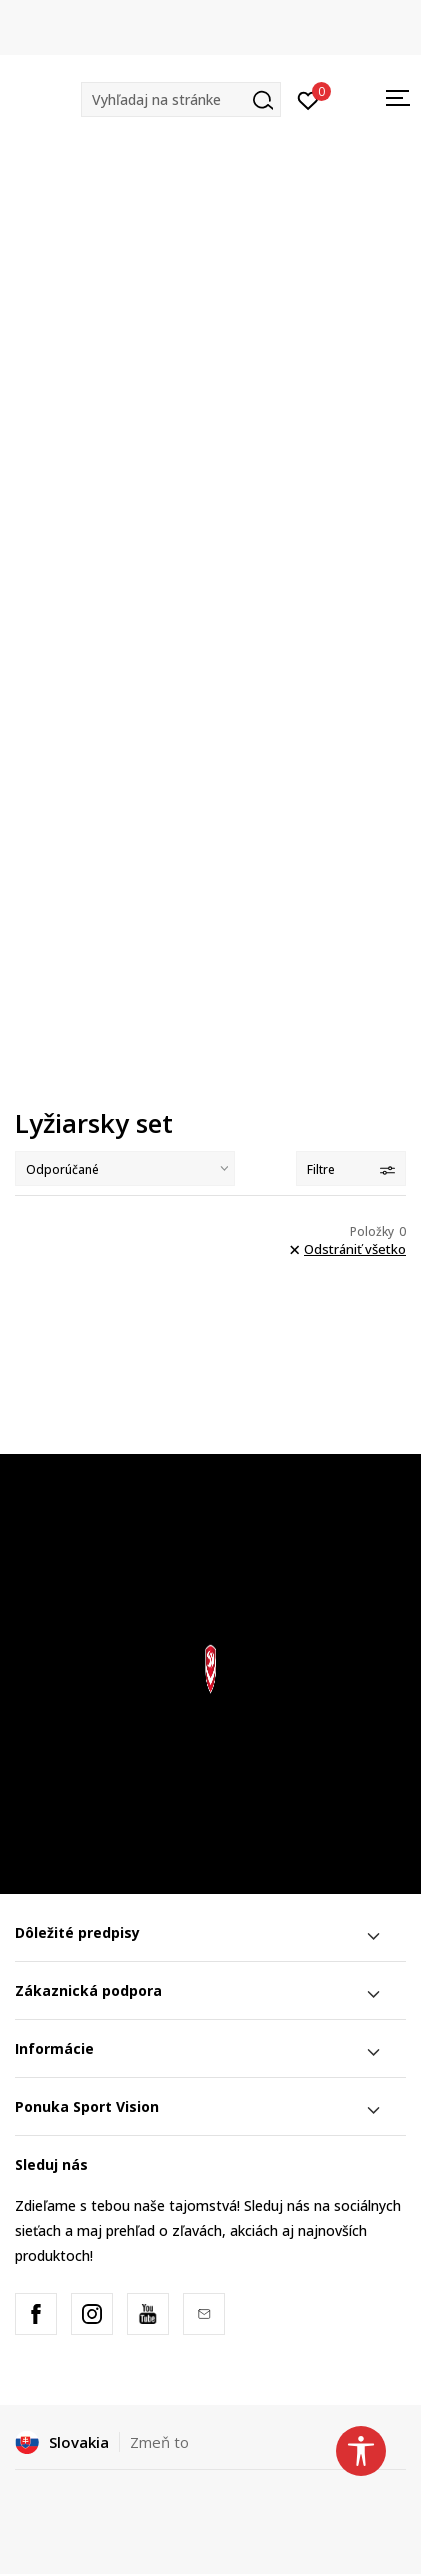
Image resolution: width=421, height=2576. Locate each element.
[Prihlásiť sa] (308, 99)
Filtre (351, 1169)
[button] (181, 99)
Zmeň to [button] (159, 2442)
